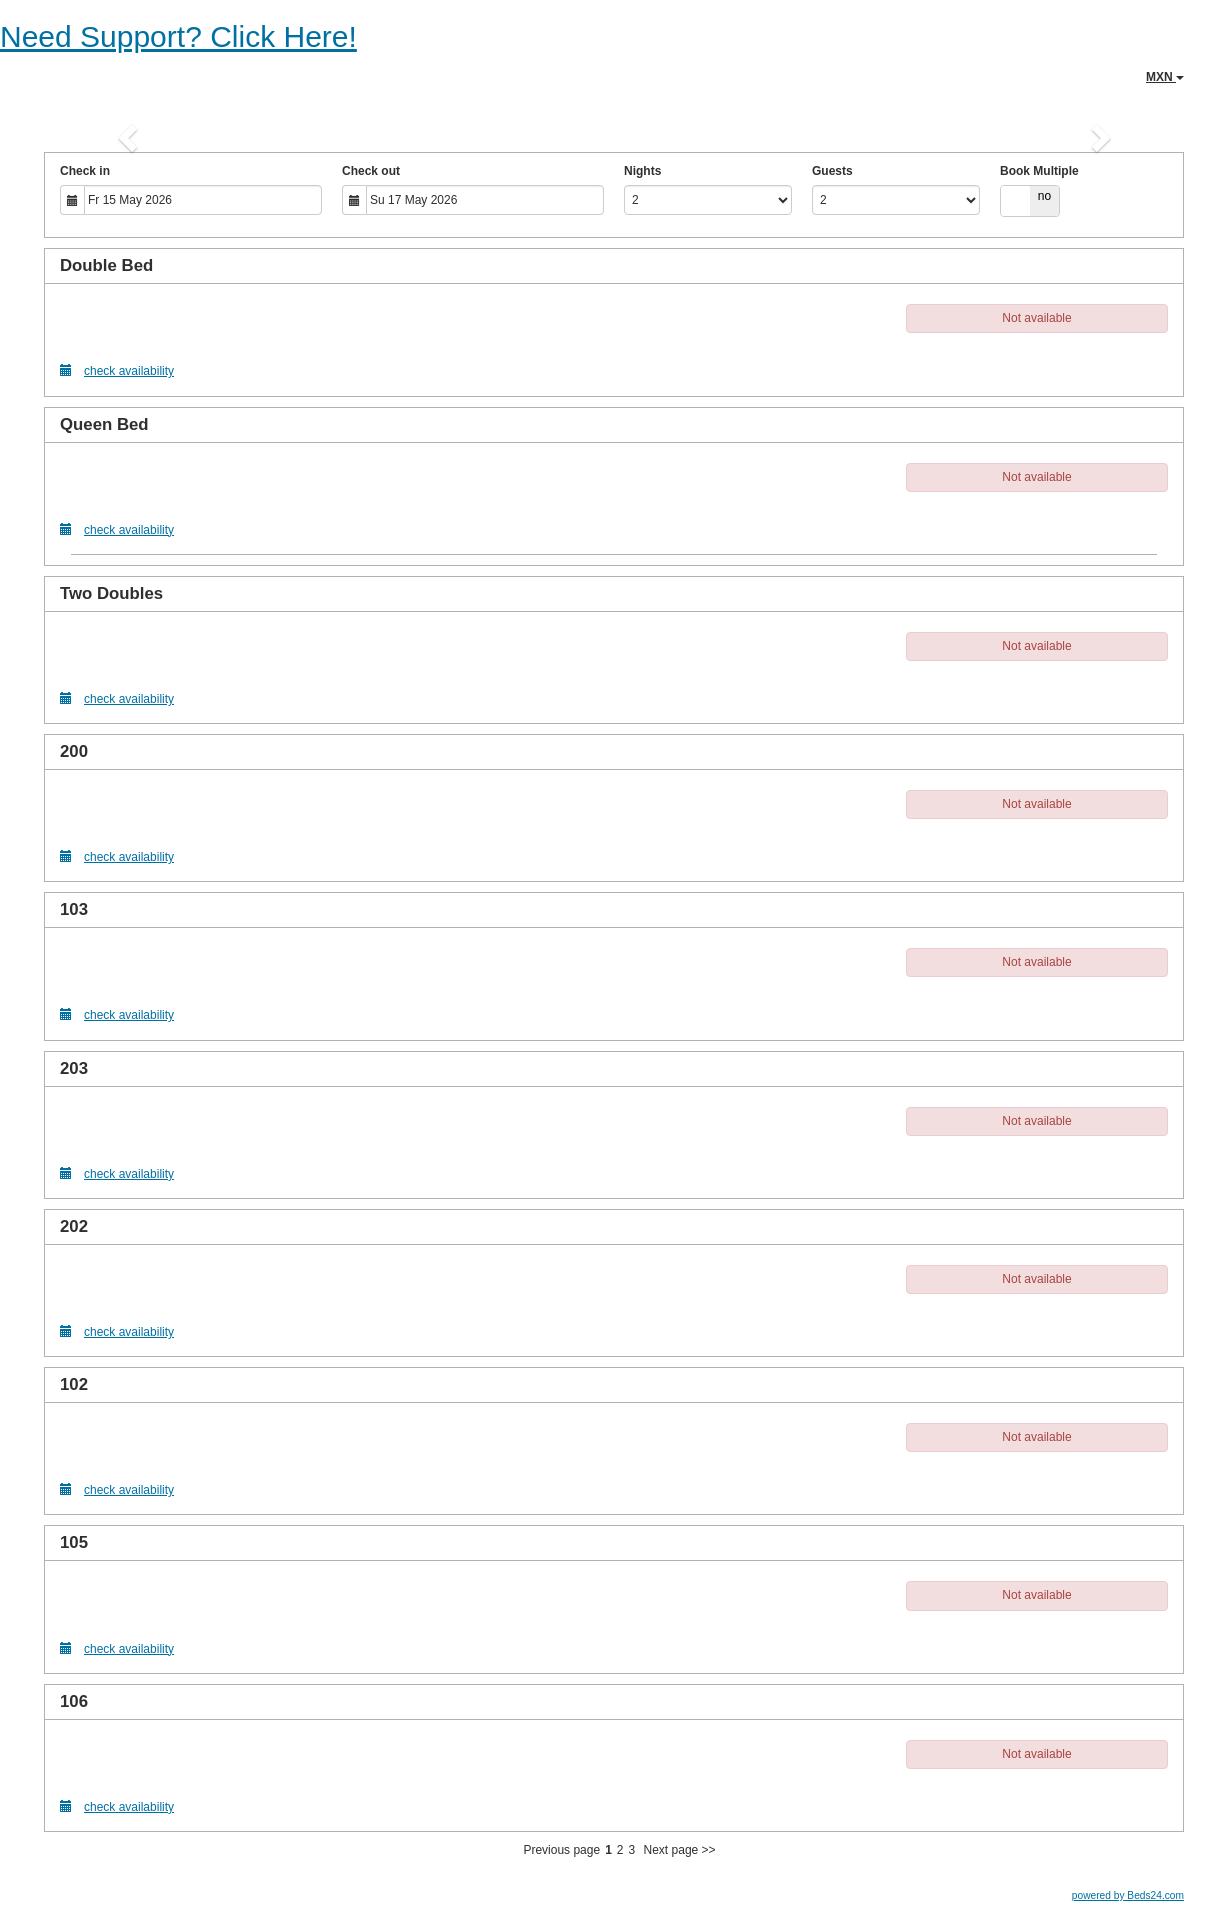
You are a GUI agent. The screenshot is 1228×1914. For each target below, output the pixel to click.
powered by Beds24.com (1128, 1895)
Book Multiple (1039, 171)
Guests (832, 171)
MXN (1165, 77)
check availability (117, 370)
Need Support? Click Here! (178, 36)
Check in (85, 171)
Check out (371, 171)
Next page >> (680, 1850)
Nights (642, 171)
